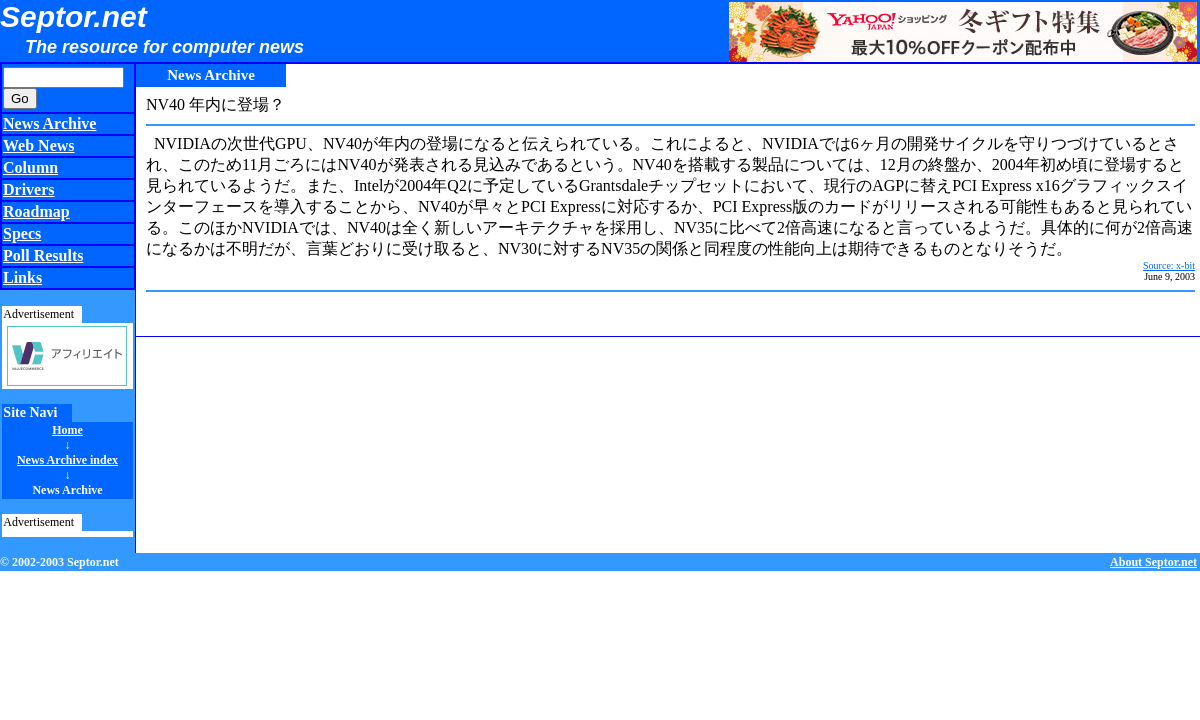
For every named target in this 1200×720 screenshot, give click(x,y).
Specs (22, 233)
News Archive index (67, 460)
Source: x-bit (1169, 265)
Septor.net (73, 16)
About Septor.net (1153, 562)
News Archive (49, 123)
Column (30, 167)
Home (67, 430)
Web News (39, 145)
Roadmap (36, 211)
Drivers (29, 189)
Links (22, 277)
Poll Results (43, 255)
